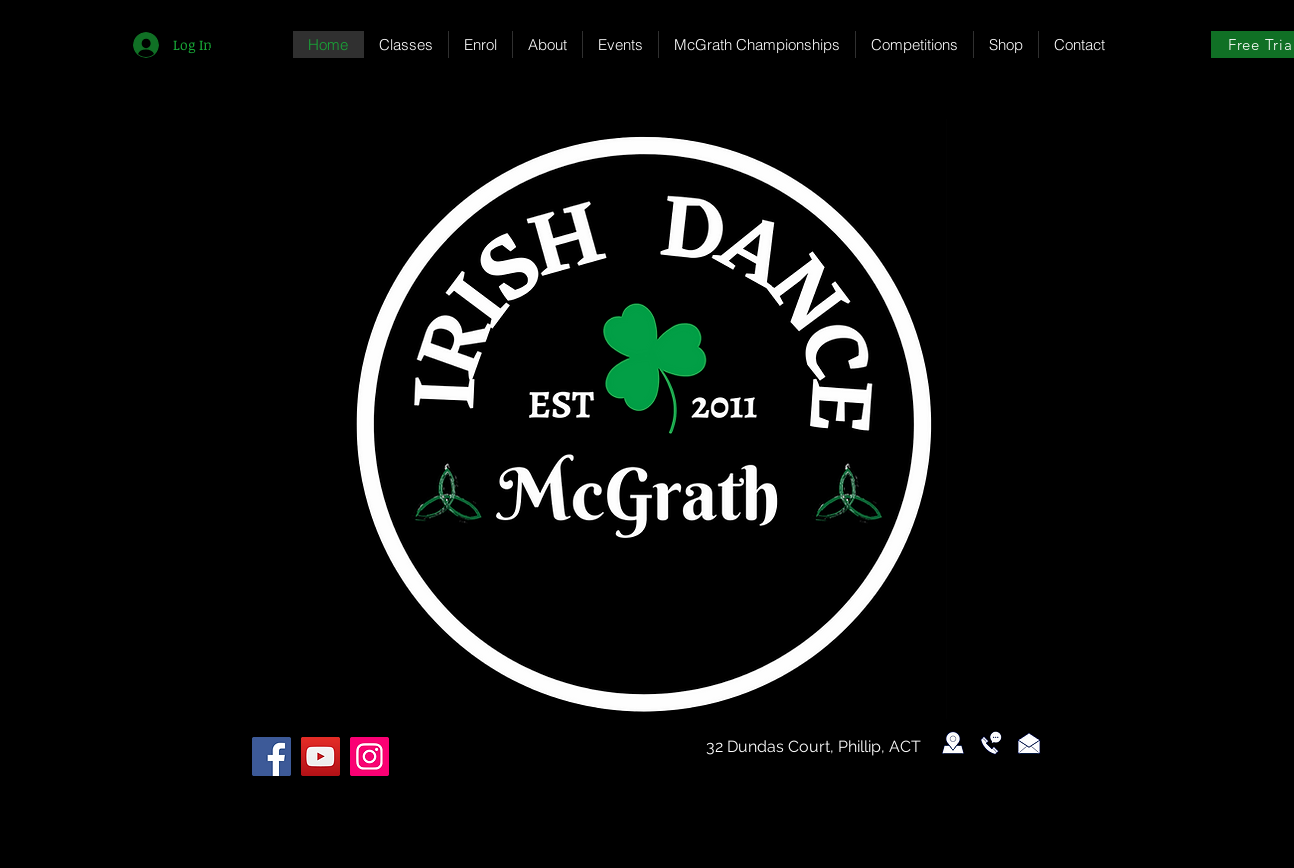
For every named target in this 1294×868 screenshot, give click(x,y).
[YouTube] (320, 756)
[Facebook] (271, 756)
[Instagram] (369, 756)
